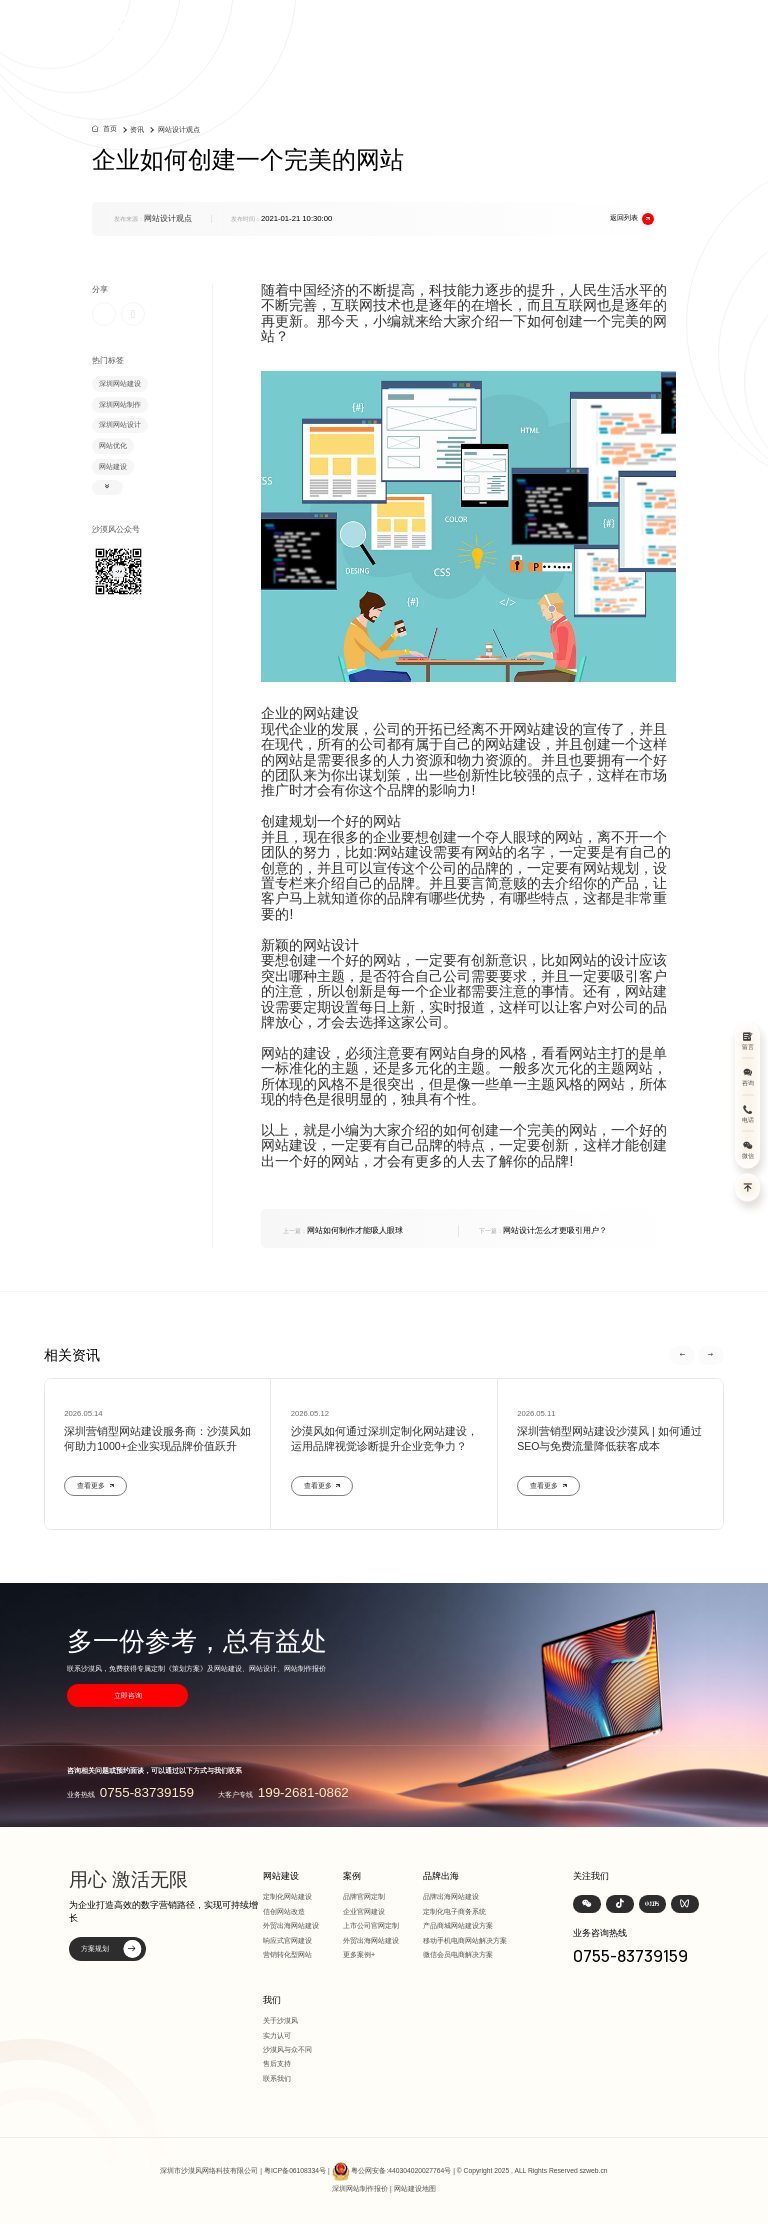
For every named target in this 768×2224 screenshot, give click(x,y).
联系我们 (277, 2078)
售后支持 (277, 2063)
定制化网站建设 (287, 1896)
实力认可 (277, 2035)
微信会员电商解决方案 (458, 1954)
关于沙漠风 (280, 2020)
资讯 (137, 129)
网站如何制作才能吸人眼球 (343, 1230)
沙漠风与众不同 (287, 2049)
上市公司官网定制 (371, 1925)
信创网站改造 (284, 1911)
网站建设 (113, 466)
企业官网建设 (364, 1911)
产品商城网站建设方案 (458, 1925)
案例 (352, 1876)
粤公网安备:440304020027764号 (401, 2170)
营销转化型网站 (287, 1954)
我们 (272, 2000)
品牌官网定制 (364, 1896)
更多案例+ (359, 1954)
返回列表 (632, 219)
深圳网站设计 (120, 424)
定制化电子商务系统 (454, 1911)
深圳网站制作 (120, 404)
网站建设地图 (415, 2188)
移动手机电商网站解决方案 (465, 1940)
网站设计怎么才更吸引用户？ (543, 1230)
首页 (110, 128)
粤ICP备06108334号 (295, 2170)
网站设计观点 (179, 129)
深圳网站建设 (120, 383)
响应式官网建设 (287, 1940)
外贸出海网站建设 (291, 1925)
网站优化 (113, 445)
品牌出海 (441, 1876)
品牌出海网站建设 (451, 1896)
